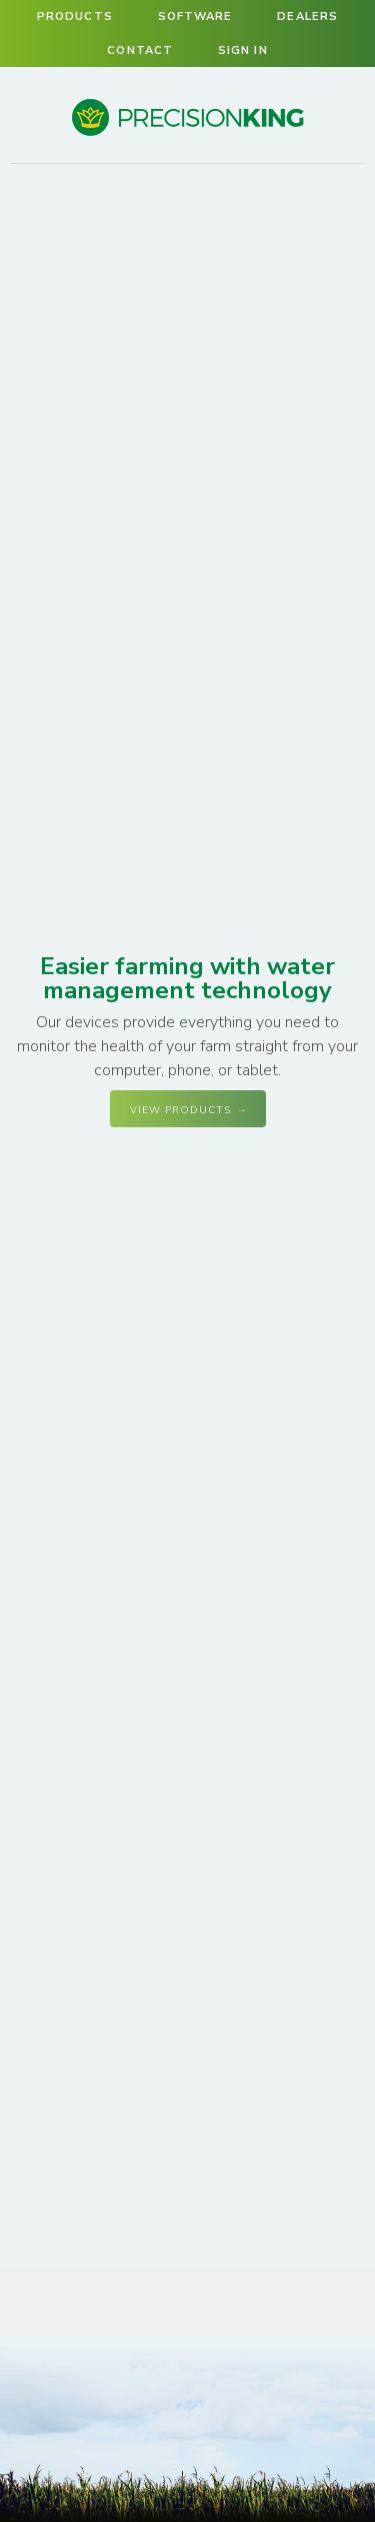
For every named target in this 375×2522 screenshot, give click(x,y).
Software (195, 16)
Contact (140, 50)
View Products (180, 1110)
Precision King (188, 134)
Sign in (243, 50)
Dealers (307, 16)
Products (75, 16)
